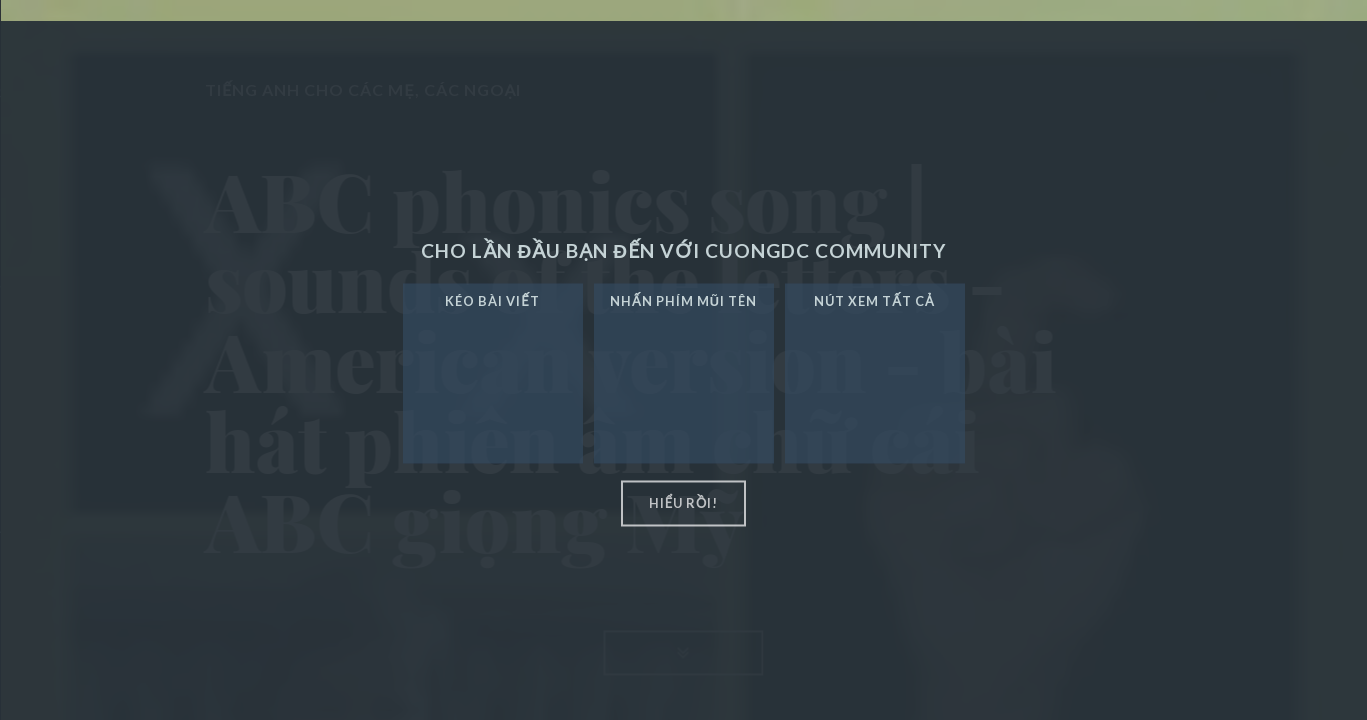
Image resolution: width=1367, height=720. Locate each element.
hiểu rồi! (684, 503)
